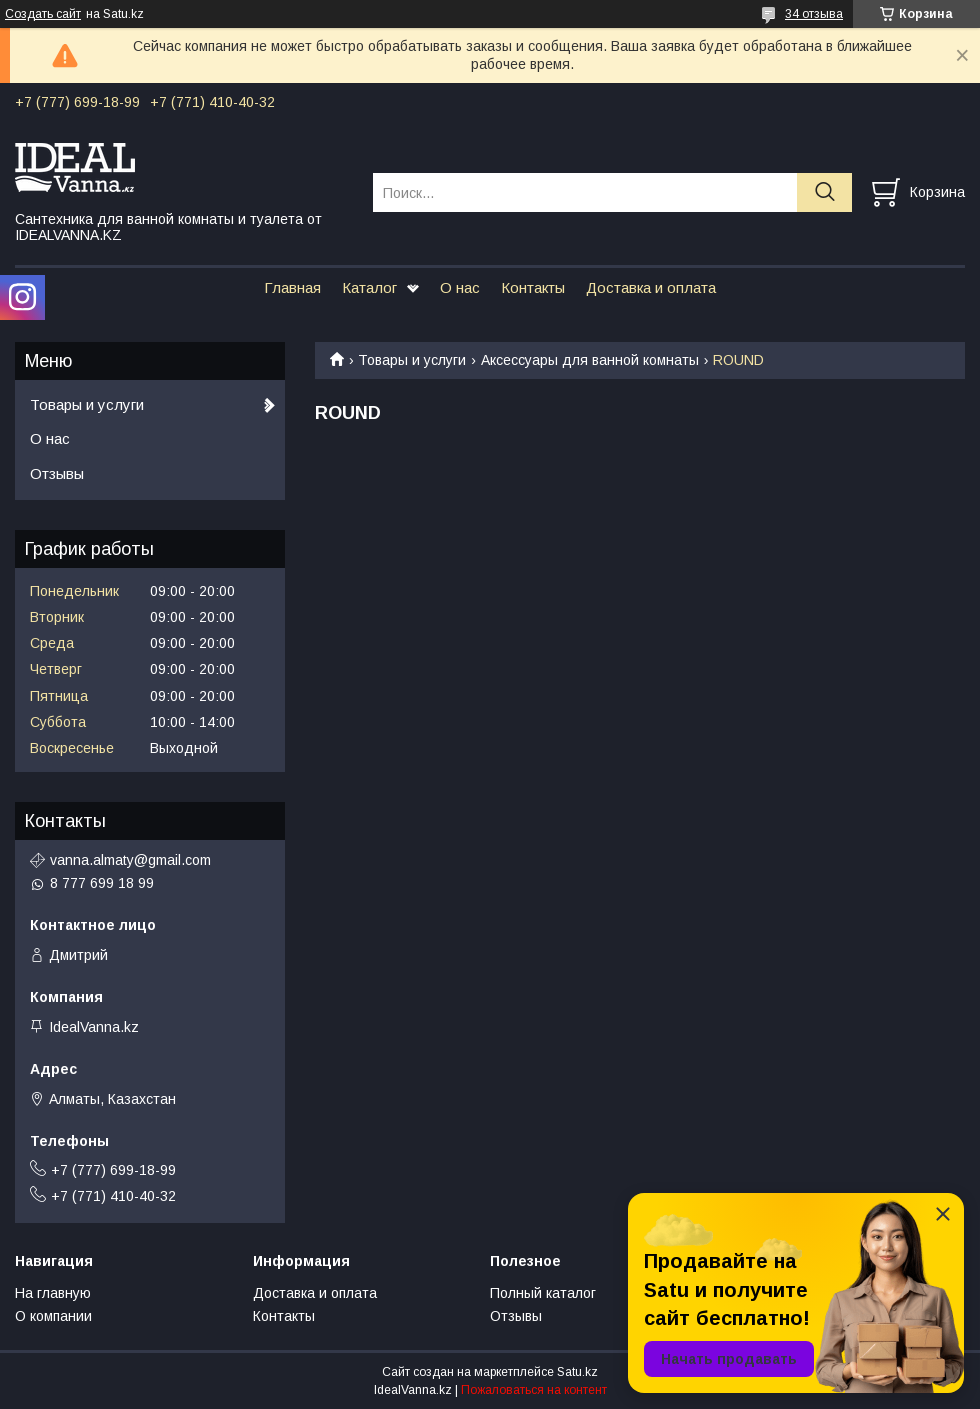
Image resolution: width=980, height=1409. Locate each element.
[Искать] (824, 192)
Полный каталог (543, 1293)
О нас (460, 287)
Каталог (369, 287)
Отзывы (57, 473)
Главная (292, 287)
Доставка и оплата (651, 287)
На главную (53, 1293)
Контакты (533, 287)
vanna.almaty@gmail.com (130, 860)
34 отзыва (814, 14)
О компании (53, 1316)
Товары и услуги (412, 360)
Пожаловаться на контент (534, 1390)
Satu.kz (577, 1372)
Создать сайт (43, 14)
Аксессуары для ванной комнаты (590, 360)
